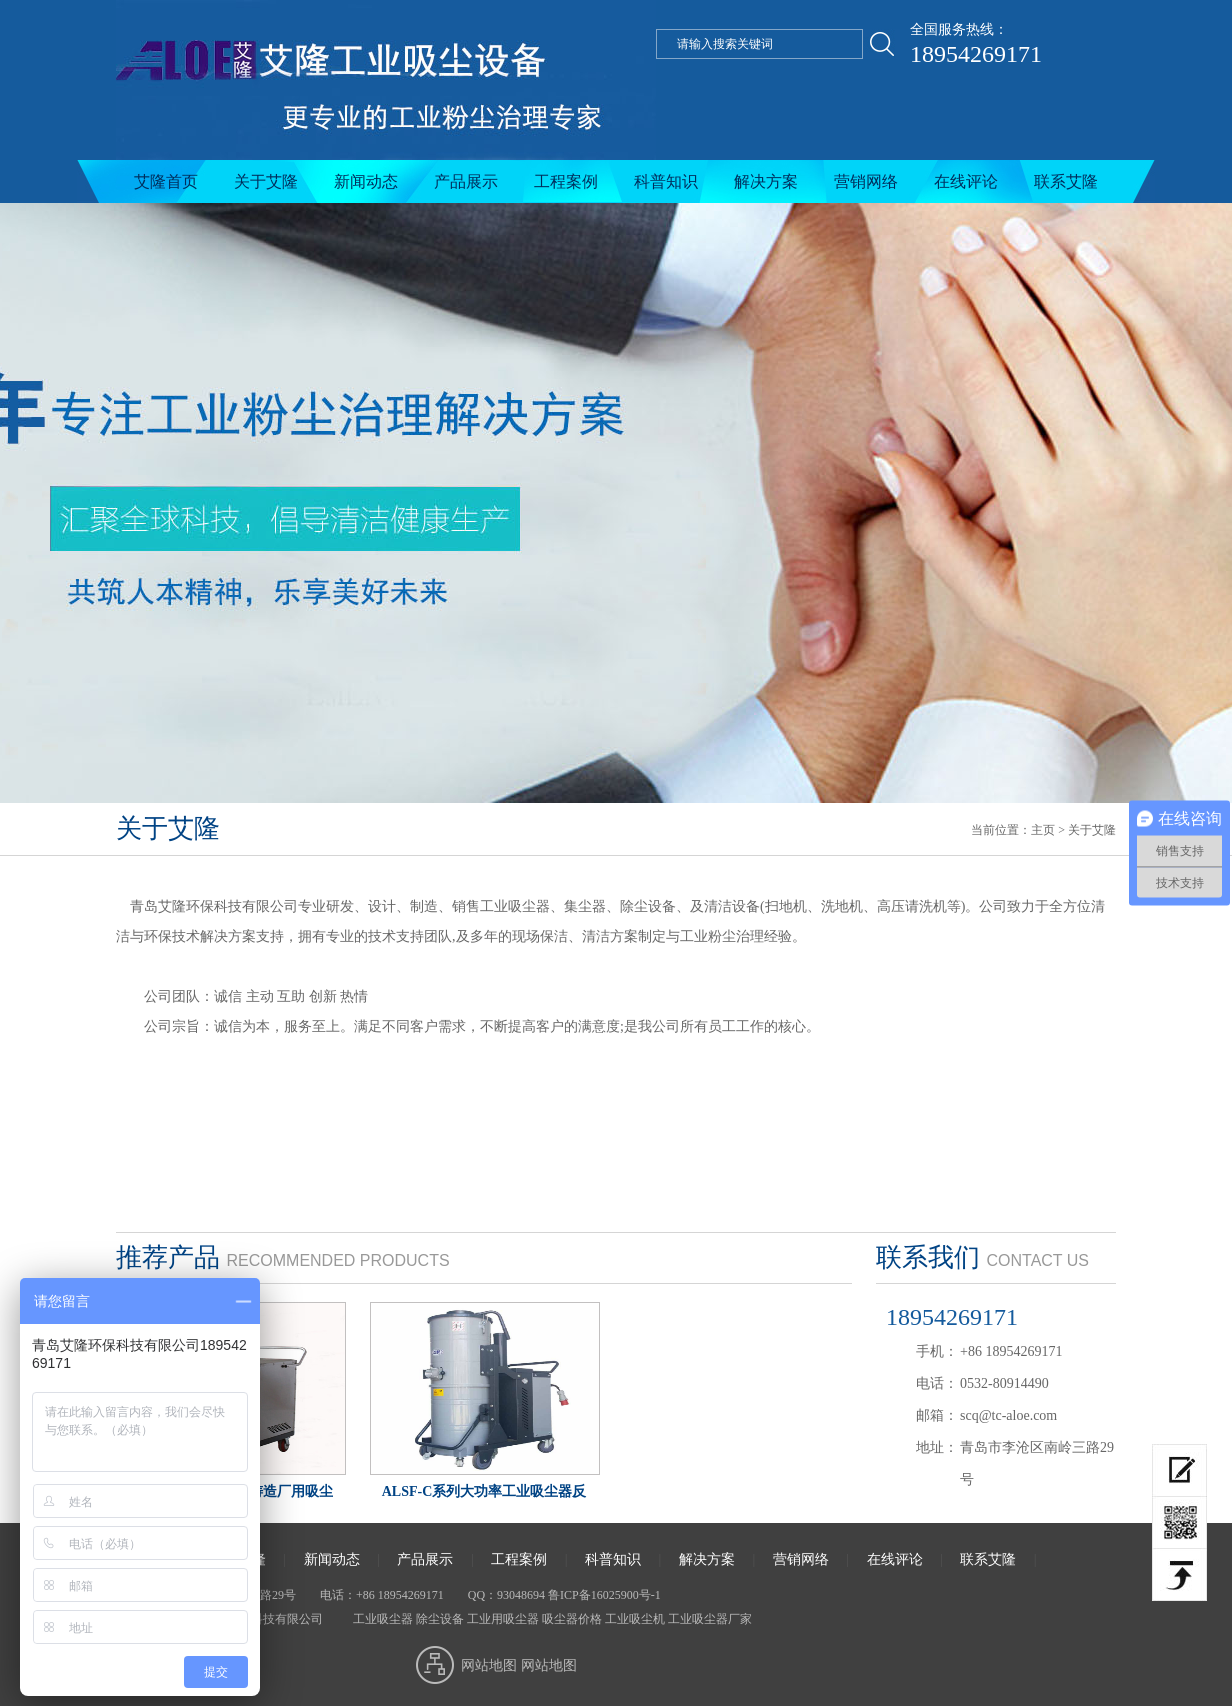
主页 (1043, 830)
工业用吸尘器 (503, 1619)
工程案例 (566, 181)
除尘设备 (440, 1619)
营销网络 (866, 181)
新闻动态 (366, 181)
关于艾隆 (266, 181)
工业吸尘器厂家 (710, 1619)
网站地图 (489, 1665)
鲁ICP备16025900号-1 (604, 1595)
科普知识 (666, 181)
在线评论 (966, 181)
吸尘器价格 (572, 1619)
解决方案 (766, 181)
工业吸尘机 (635, 1619)
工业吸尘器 (381, 1619)
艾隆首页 (166, 181)
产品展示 (466, 181)
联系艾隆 (1066, 181)
